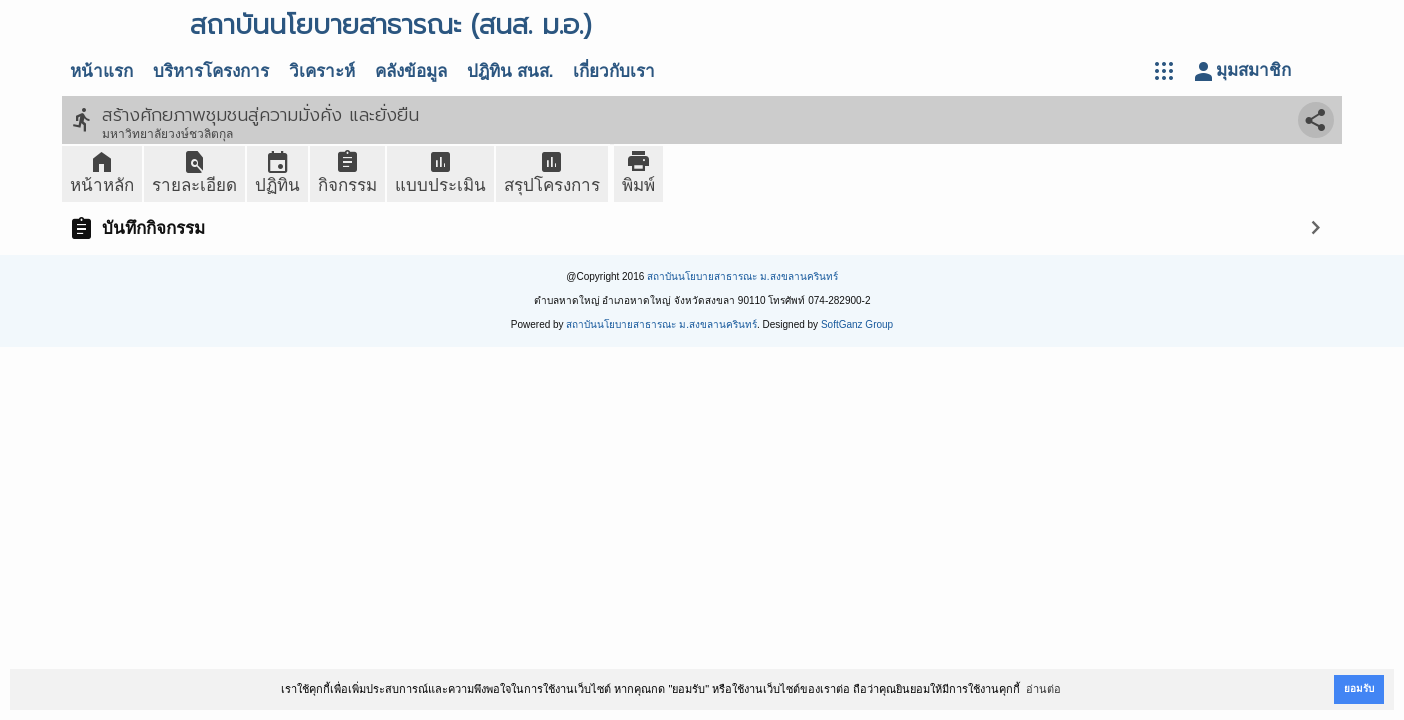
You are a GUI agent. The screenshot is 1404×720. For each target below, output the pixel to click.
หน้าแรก (101, 71)
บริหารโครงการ (211, 71)
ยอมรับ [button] (1359, 688)
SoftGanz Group (857, 324)
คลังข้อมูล (411, 71)
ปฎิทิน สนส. (510, 71)
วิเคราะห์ (322, 71)
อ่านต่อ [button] (1043, 689)
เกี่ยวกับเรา (614, 71)
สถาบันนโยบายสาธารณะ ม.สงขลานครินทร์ (742, 276)
